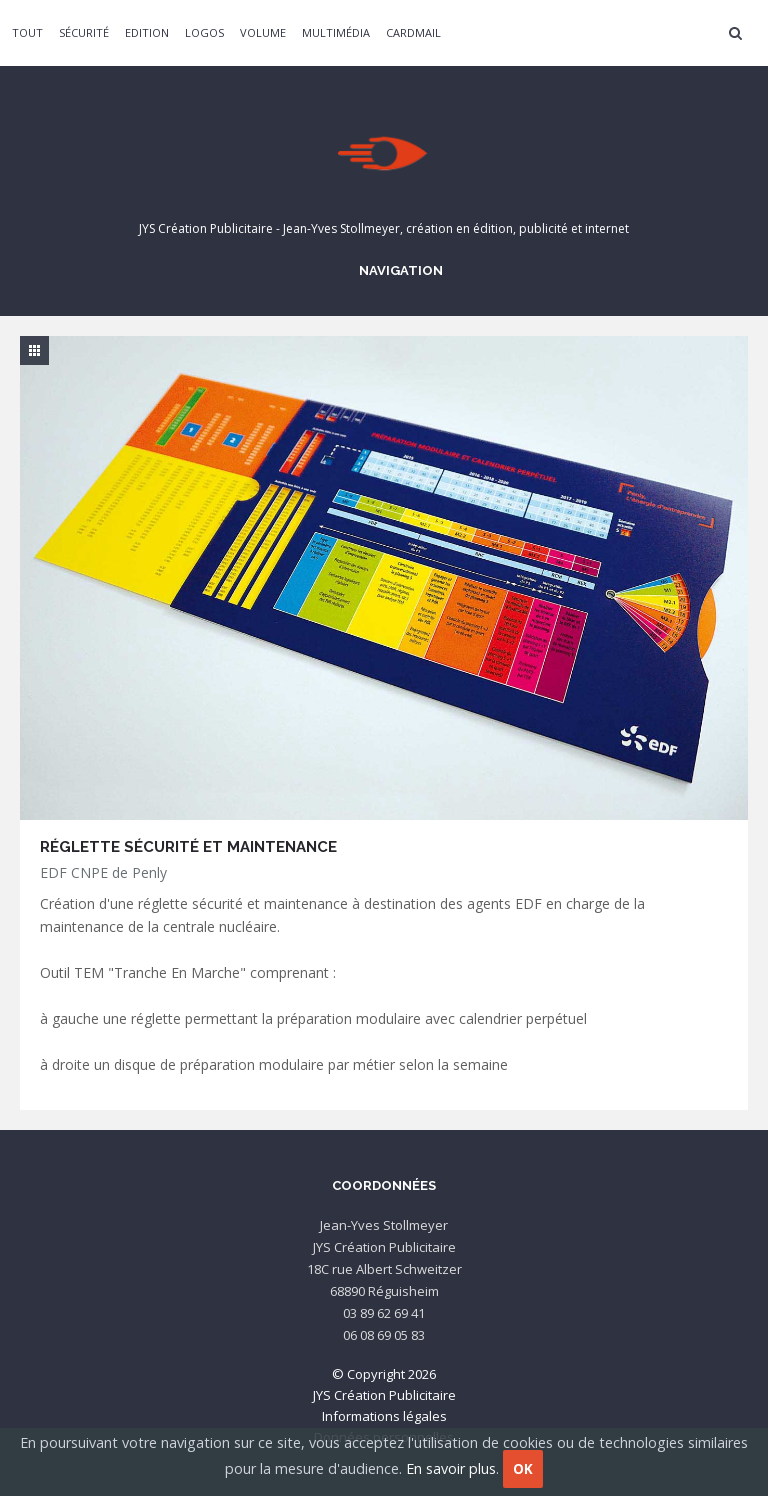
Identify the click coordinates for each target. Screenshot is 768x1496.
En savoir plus (451, 1468)
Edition (147, 32)
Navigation (398, 270)
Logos (204, 32)
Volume (263, 32)
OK (523, 1469)
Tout (27, 32)
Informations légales (384, 1416)
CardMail (413, 32)
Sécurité (84, 32)
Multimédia (336, 32)
